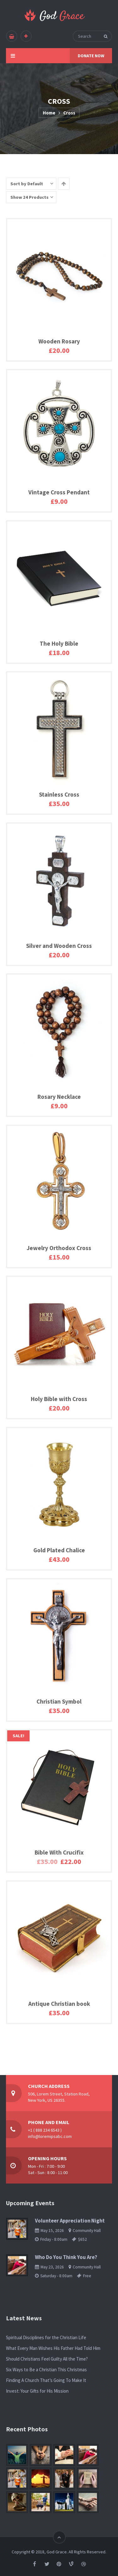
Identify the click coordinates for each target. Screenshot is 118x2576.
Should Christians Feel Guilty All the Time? (47, 2359)
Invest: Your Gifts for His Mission (37, 2391)
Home (49, 113)
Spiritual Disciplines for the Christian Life (46, 2337)
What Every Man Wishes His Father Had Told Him (53, 2348)
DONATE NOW (91, 55)
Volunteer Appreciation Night (70, 2220)
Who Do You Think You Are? (66, 2257)
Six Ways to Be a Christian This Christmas (46, 2370)
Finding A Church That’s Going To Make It (46, 2380)
